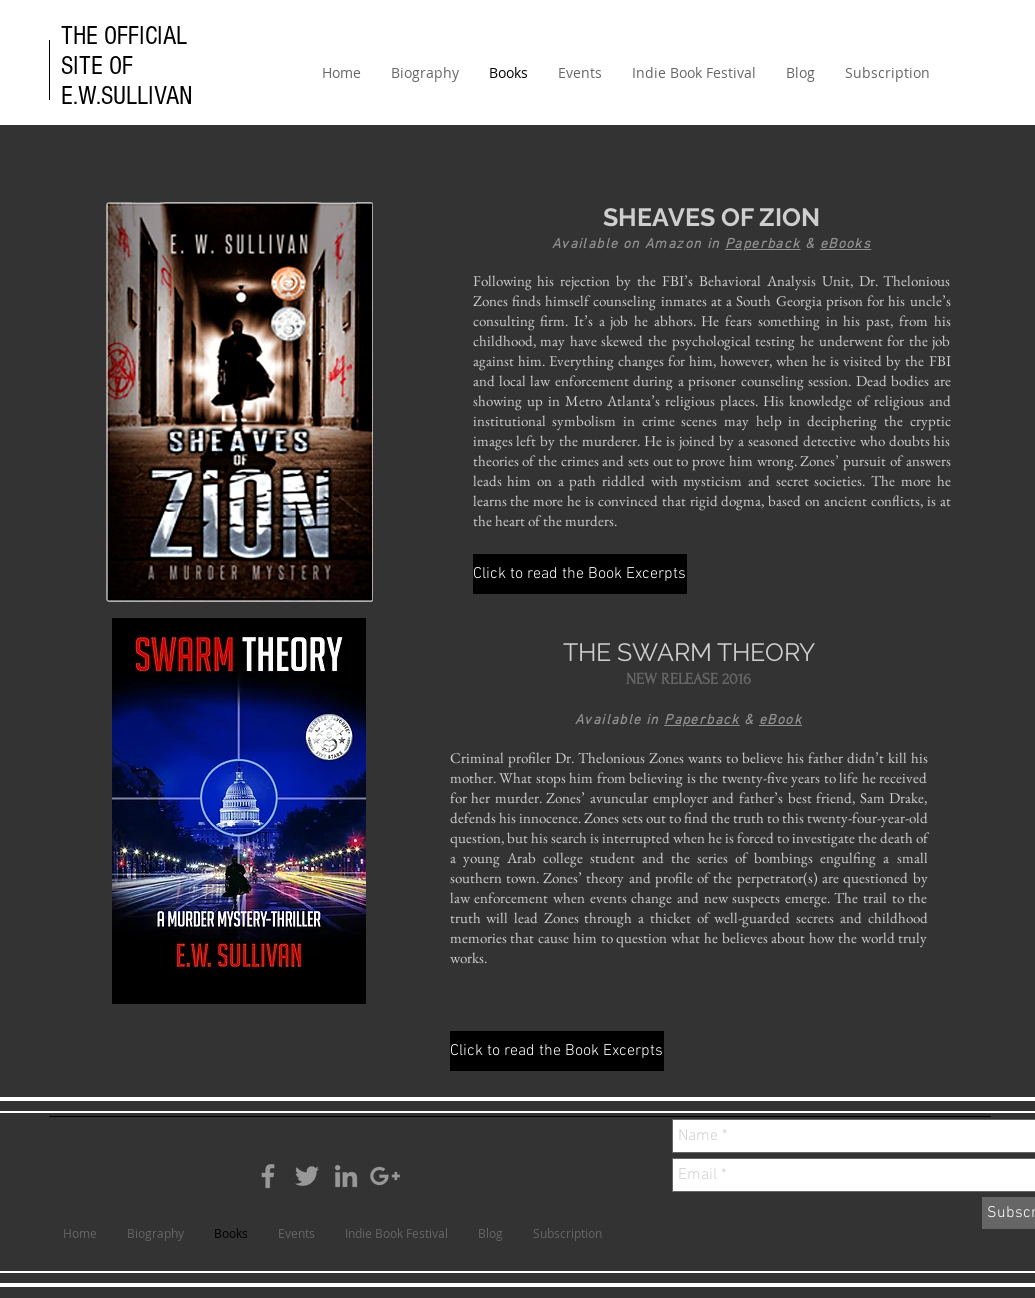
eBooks (845, 244)
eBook (780, 720)
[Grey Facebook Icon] (268, 1176)
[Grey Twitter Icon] (307, 1176)
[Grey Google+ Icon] (385, 1176)
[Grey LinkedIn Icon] (346, 1176)
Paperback (763, 244)
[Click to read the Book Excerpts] (580, 574)
